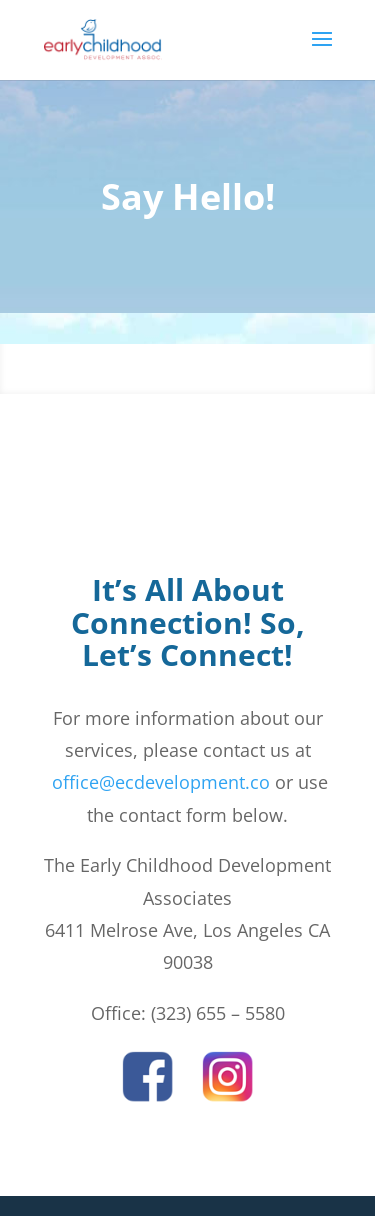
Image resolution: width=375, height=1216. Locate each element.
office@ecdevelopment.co (158, 782)
